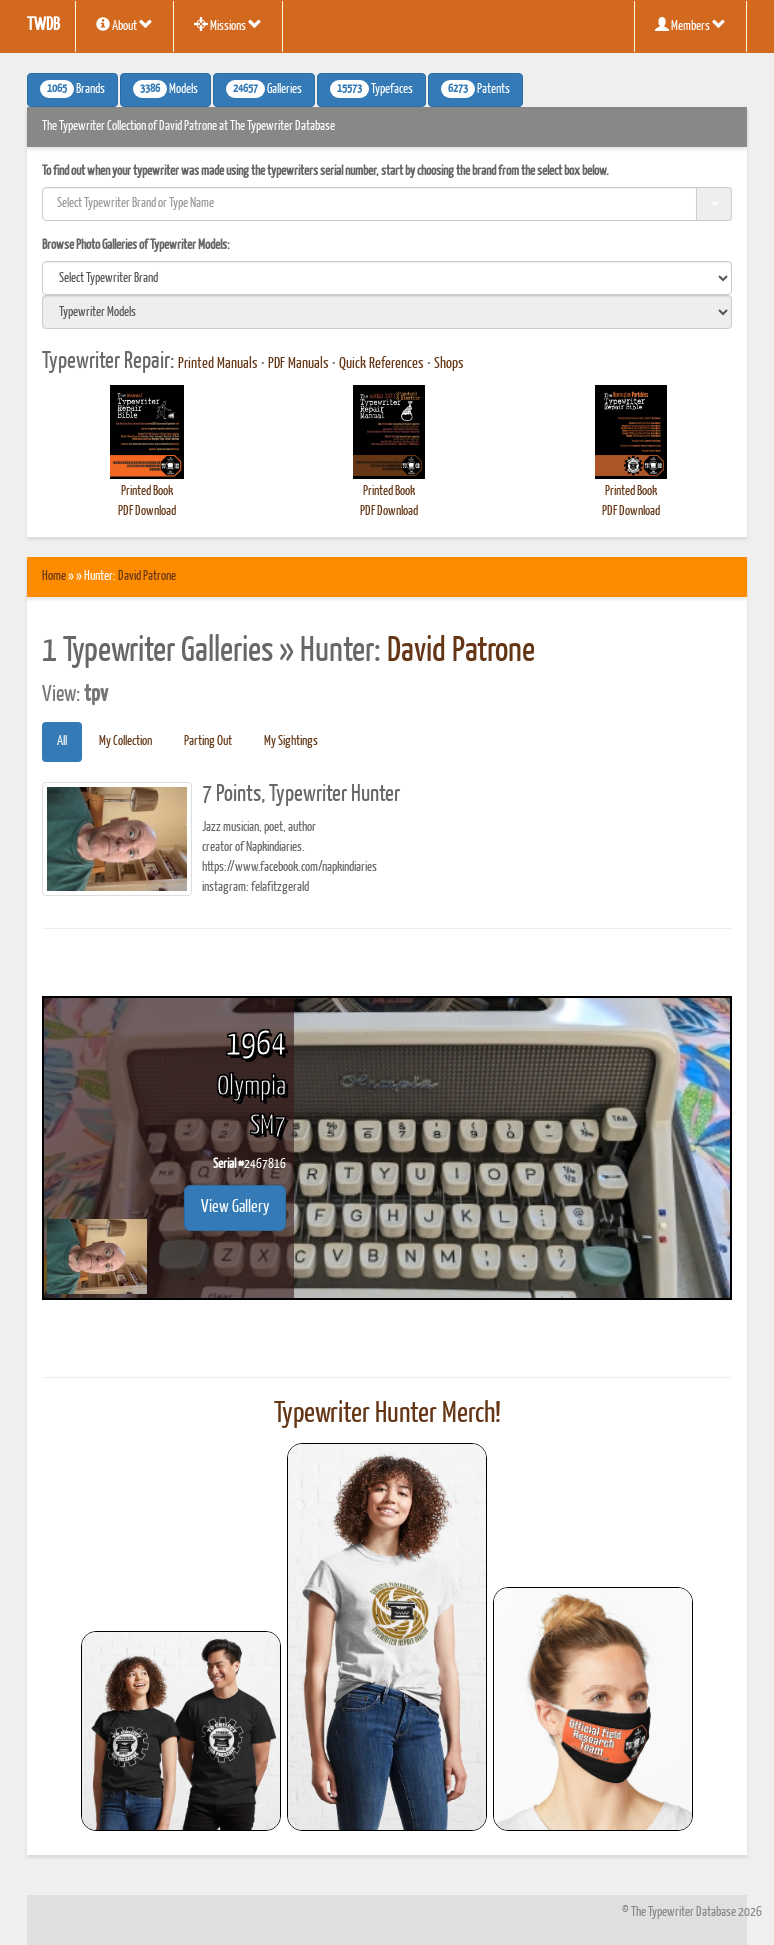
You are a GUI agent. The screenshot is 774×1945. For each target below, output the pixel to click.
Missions (228, 25)
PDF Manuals (298, 364)
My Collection (125, 741)
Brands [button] (72, 89)
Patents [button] (475, 89)
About (124, 25)
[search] (387, 278)
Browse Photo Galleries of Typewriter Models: (136, 245)
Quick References (381, 364)
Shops (449, 364)
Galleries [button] (264, 89)
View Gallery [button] (235, 1207)
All (62, 741)
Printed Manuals (218, 364)
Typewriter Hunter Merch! (387, 1414)
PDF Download (147, 511)
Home (54, 576)
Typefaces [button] (371, 89)
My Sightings (291, 741)
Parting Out (208, 741)
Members (690, 25)
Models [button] (165, 89)
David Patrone (147, 576)
